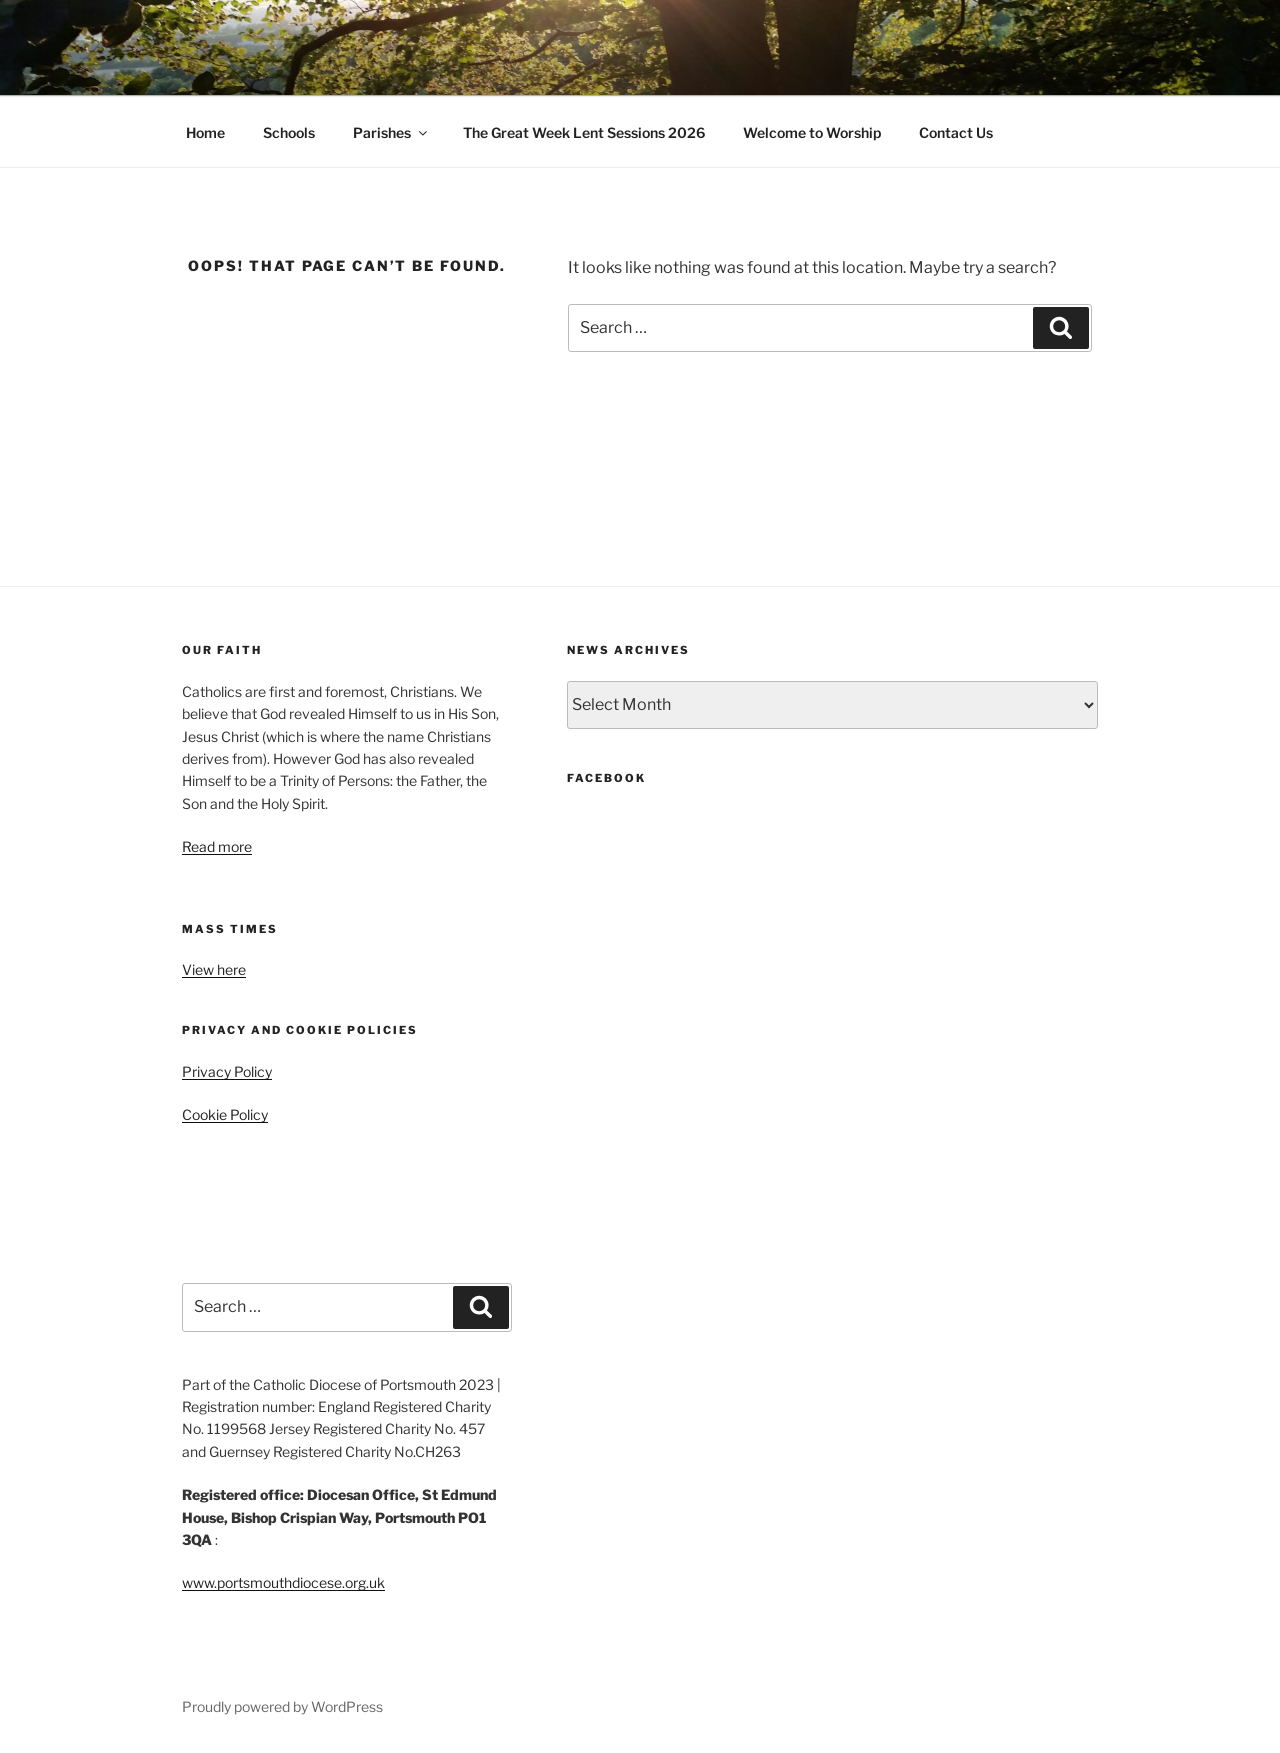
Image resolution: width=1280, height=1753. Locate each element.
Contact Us (956, 132)
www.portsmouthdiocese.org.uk (283, 1582)
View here (214, 969)
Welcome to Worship (812, 132)
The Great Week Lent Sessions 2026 (584, 132)
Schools (289, 132)
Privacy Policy (227, 1071)
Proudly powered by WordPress (282, 1706)
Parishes (391, 132)
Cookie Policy (225, 1114)
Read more (217, 846)
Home (205, 132)
